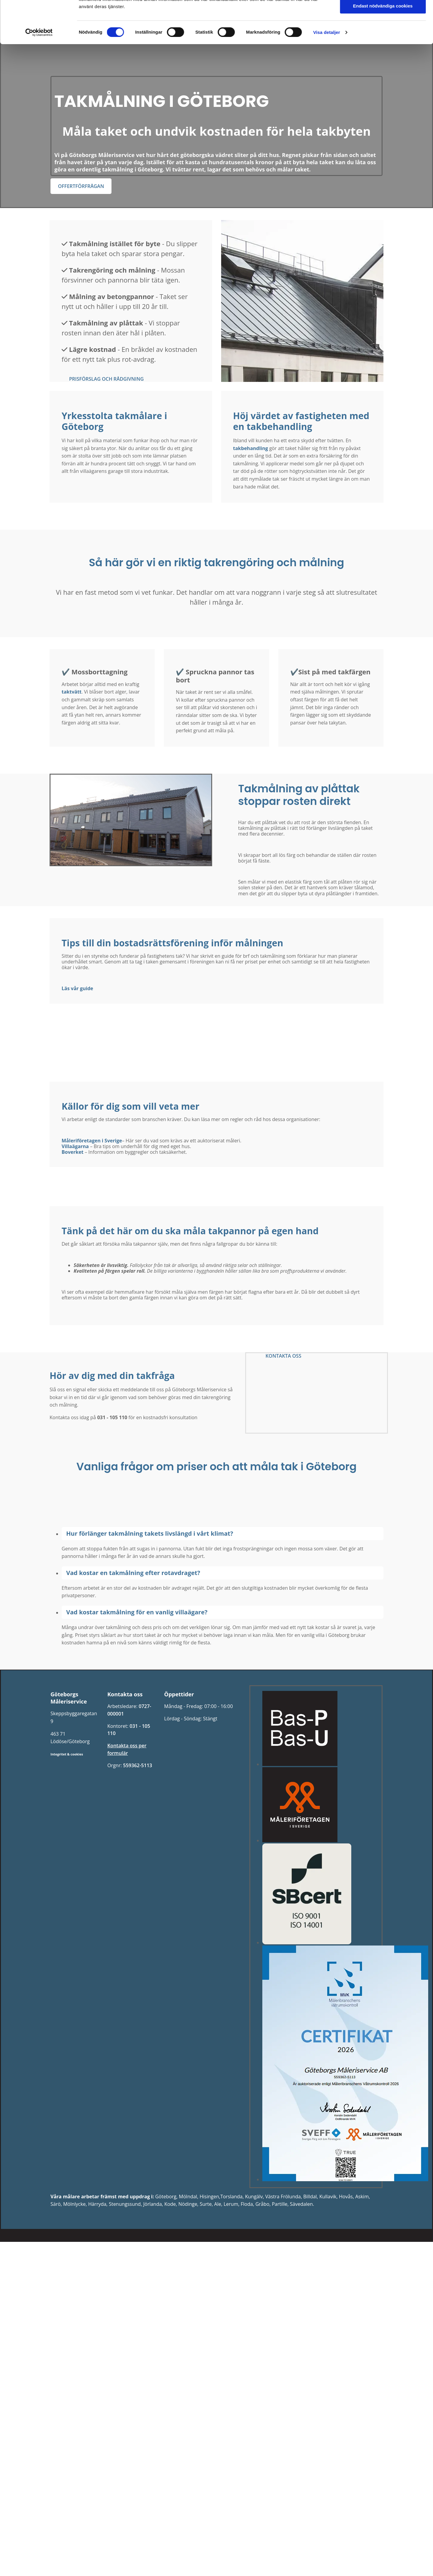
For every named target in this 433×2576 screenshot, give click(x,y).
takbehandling (250, 448)
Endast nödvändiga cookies (383, 92)
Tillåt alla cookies (382, 57)
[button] (80, 186)
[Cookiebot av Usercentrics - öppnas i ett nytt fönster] (39, 118)
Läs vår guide (77, 988)
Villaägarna (75, 1146)
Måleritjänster (120, 11)
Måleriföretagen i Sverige (92, 1140)
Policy (193, 11)
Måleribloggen (268, 11)
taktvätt (71, 691)
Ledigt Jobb (226, 11)
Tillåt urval (383, 74)
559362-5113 (137, 1765)
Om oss (162, 11)
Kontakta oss (314, 11)
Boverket (73, 1152)
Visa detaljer (326, 118)
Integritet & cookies (66, 1754)
